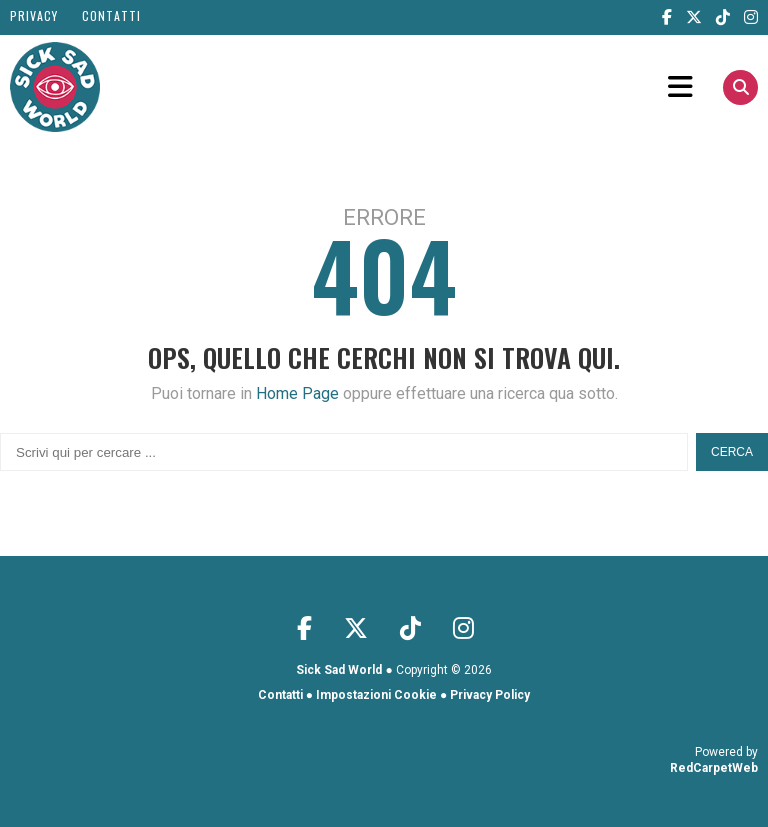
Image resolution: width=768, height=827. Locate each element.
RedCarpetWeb (714, 768)
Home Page (297, 393)
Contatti (111, 15)
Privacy (34, 15)
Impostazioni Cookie (376, 695)
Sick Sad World (339, 670)
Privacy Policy (490, 695)
